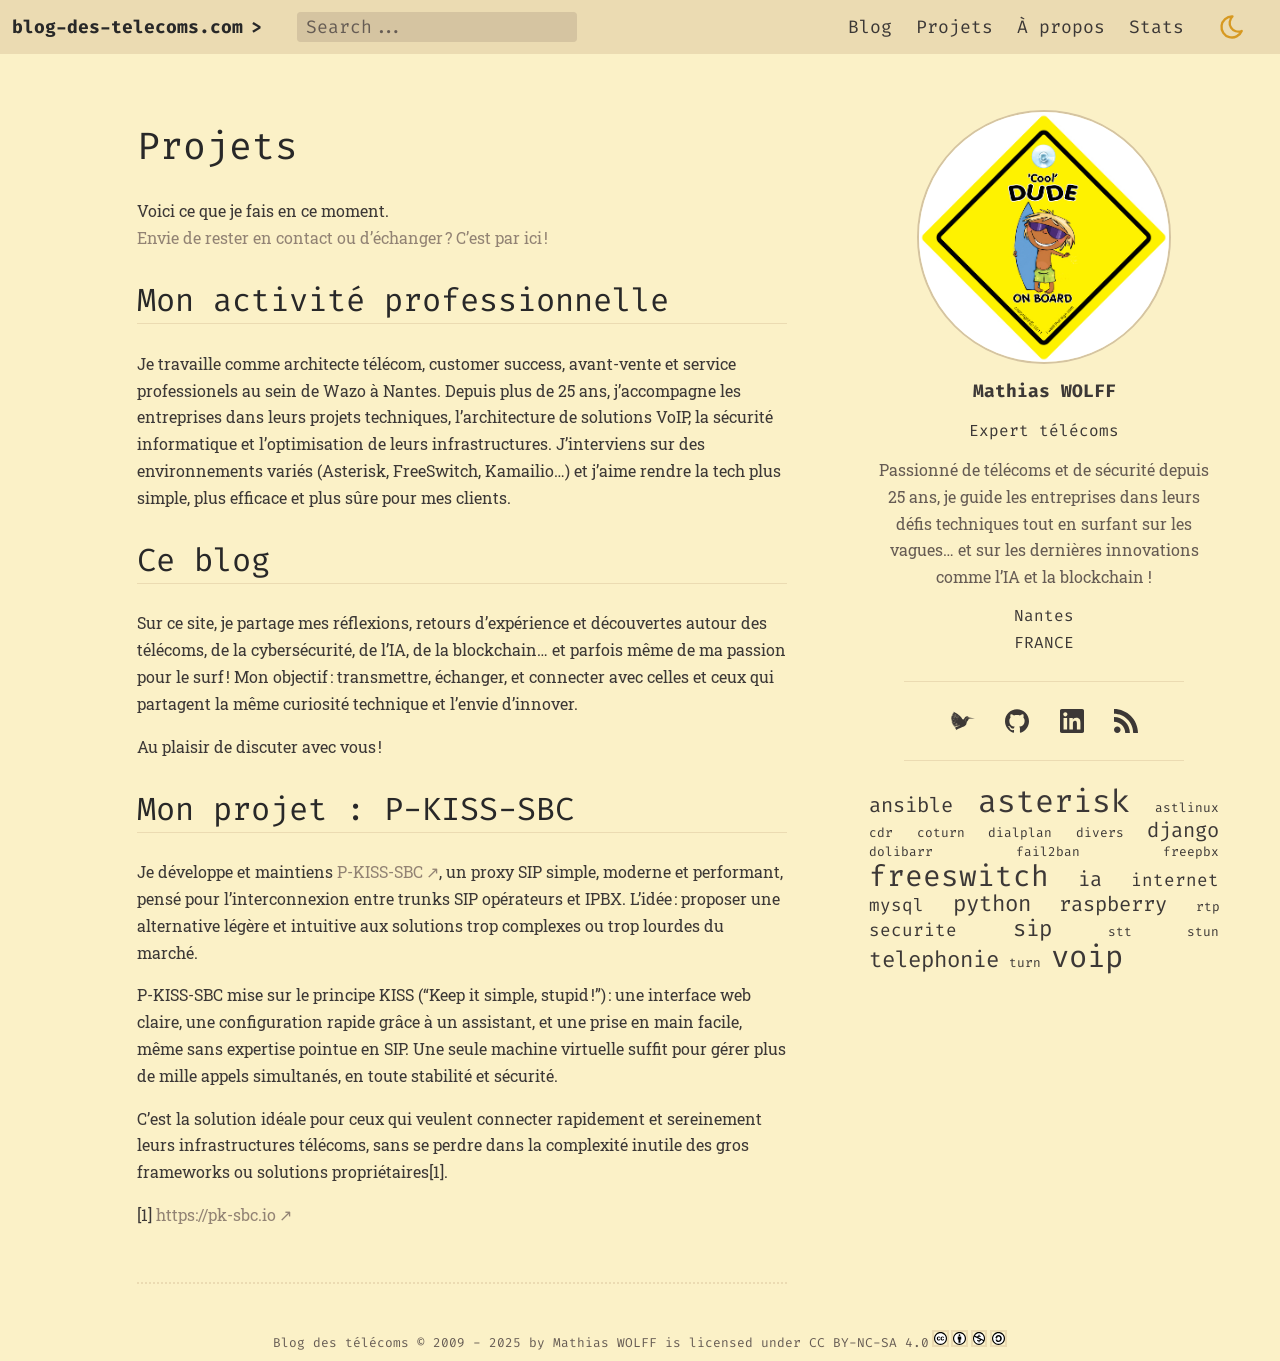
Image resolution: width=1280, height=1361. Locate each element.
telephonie (934, 959)
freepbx (1191, 851)
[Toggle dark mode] (1232, 27)
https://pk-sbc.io (216, 1214)
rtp (1208, 906)
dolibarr (901, 851)
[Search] (437, 27)
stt (1120, 931)
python (992, 903)
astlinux (1187, 807)
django (1183, 830)
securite (913, 930)
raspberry (1113, 904)
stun (1203, 931)
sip (1032, 928)
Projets (954, 27)
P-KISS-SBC (380, 871)
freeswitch (959, 876)
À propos (1061, 27)
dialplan (1020, 832)
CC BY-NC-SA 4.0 (869, 1342)
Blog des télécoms (341, 1342)
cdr (881, 832)
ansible (911, 805)
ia (1090, 879)
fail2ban (1048, 851)
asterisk (1054, 801)
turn (1025, 962)
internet (1175, 880)
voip (1087, 957)
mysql (896, 905)
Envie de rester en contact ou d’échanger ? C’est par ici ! (342, 237)
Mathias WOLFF (605, 1342)
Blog (870, 27)
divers (1100, 832)
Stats (1156, 27)
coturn (941, 832)
